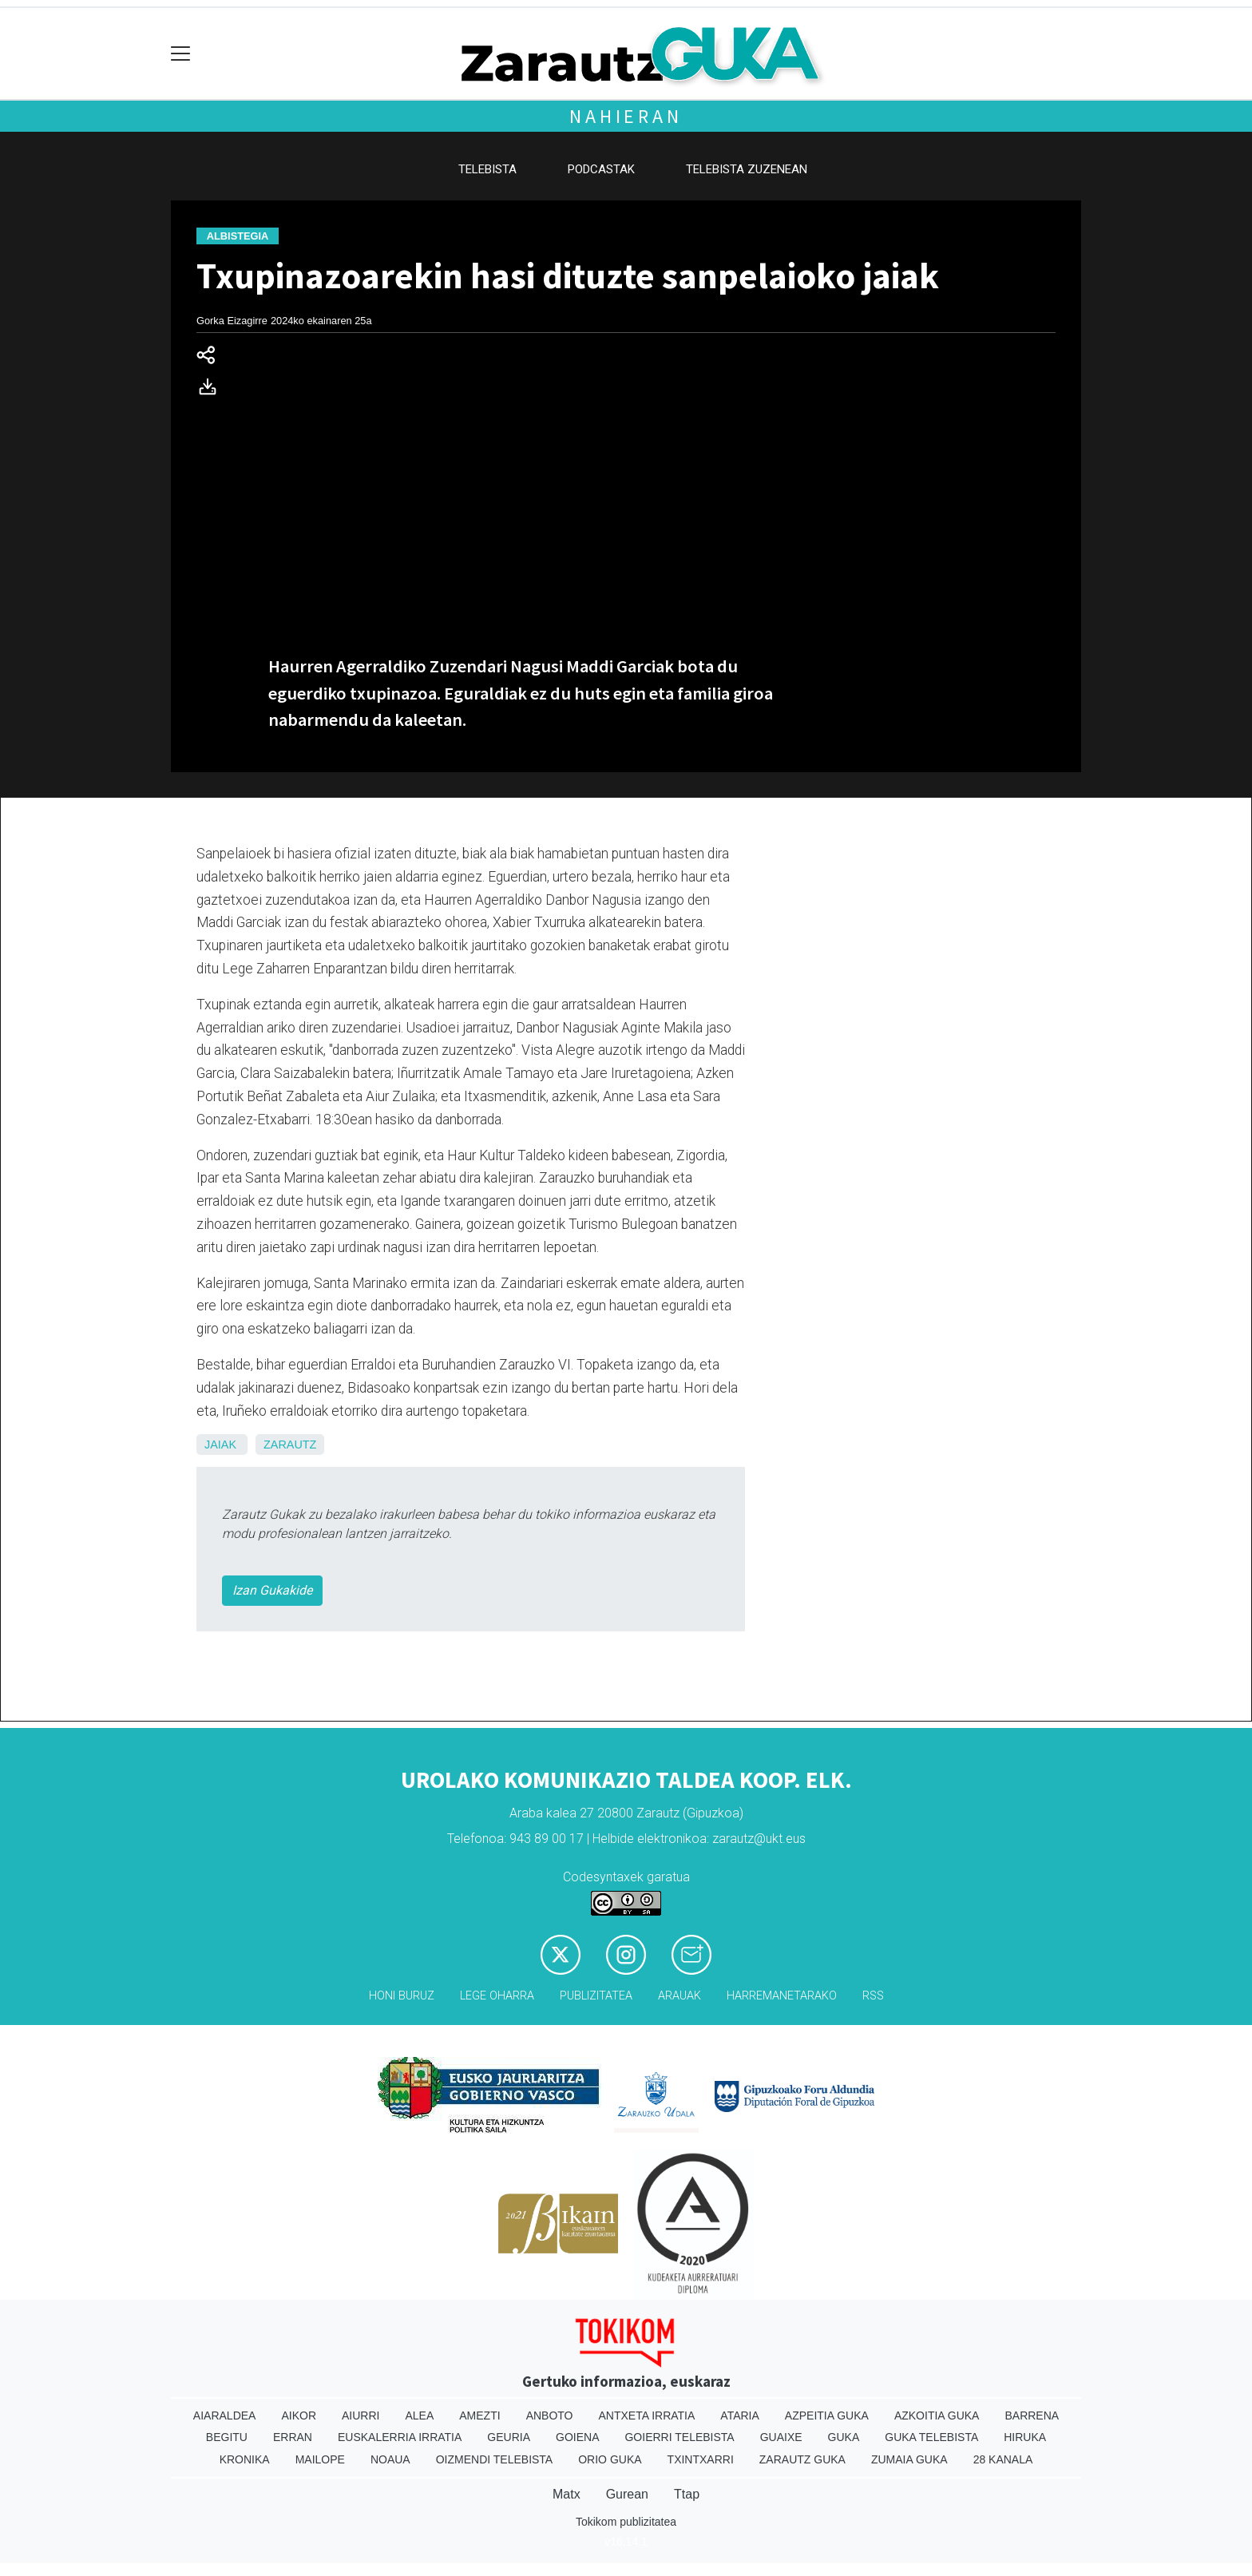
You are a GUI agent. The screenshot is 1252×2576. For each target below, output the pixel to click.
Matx (566, 2494)
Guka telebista (931, 2437)
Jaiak (220, 1444)
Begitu (227, 2437)
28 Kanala (1003, 2459)
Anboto (549, 2415)
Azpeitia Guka (827, 2415)
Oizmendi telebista (494, 2459)
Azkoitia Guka (937, 2415)
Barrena (1031, 2415)
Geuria (508, 2437)
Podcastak (601, 169)
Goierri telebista (679, 2437)
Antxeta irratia (647, 2415)
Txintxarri (701, 2459)
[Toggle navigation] (181, 54)
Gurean (627, 2494)
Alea (419, 2415)
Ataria (739, 2415)
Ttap (686, 2494)
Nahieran (625, 116)
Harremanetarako (782, 1996)
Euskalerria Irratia (400, 2437)
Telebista (487, 169)
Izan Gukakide (272, 1590)
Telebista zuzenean (746, 169)
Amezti (479, 2415)
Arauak (679, 1996)
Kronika (245, 2459)
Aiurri (360, 2415)
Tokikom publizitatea (626, 2521)
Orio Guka (609, 2459)
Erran (292, 2437)
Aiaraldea (224, 2415)
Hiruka (1025, 2437)
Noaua (390, 2459)
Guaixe (781, 2437)
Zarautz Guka (802, 2459)
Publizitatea (596, 1996)
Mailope (320, 2459)
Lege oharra (497, 1996)
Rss (873, 1996)
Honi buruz (401, 1996)
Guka (844, 2437)
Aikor (298, 2415)
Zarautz (289, 1444)
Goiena (577, 2437)
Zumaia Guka (909, 2459)
